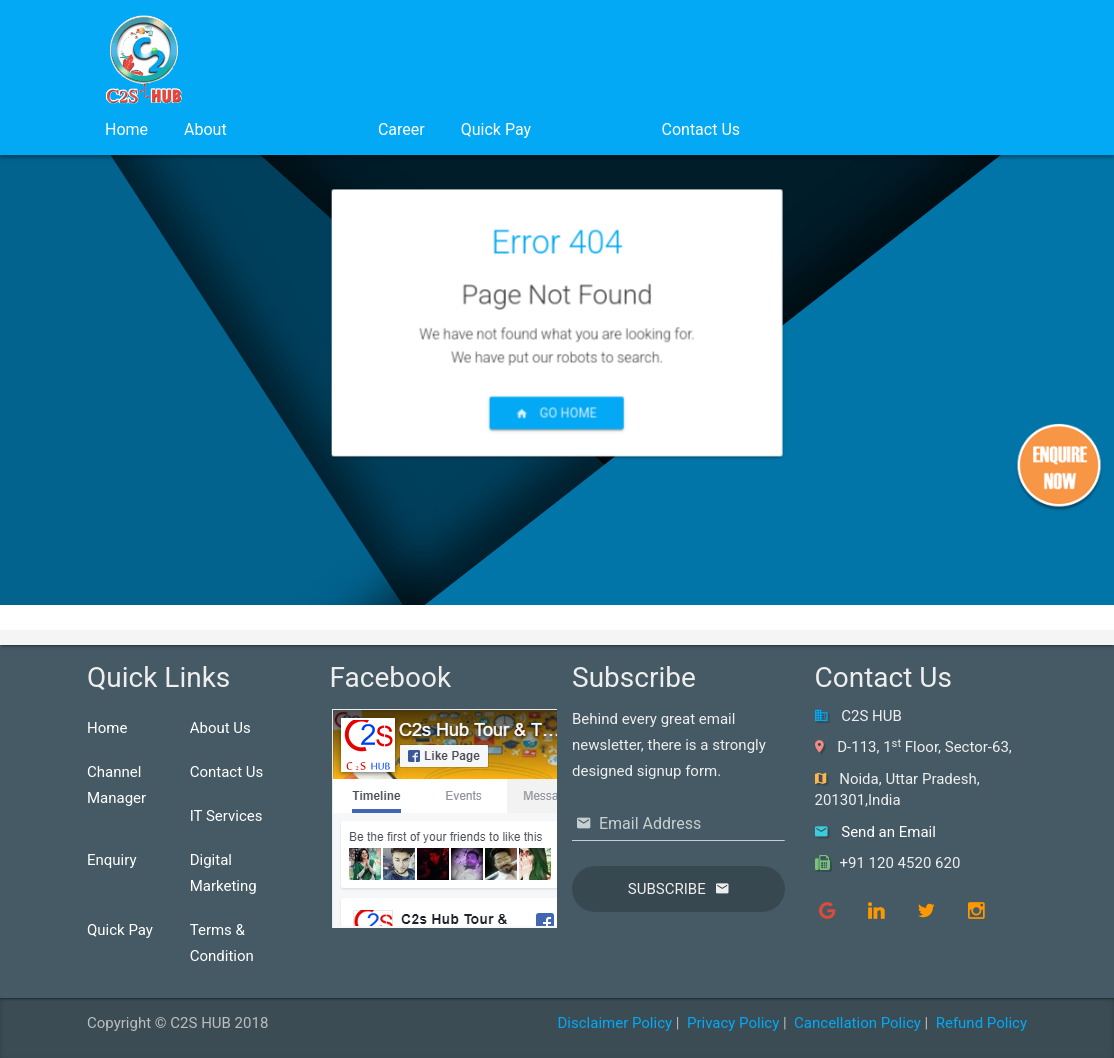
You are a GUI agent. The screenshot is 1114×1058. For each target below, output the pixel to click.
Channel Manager (116, 785)
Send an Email (888, 832)
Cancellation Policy (857, 1023)
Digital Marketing (223, 873)
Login (596, 129)
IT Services (226, 816)
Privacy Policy (733, 1023)
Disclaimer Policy (614, 1023)
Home (126, 129)
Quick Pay (496, 129)
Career (401, 129)
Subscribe (667, 889)
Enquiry (112, 860)
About (205, 129)
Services (302, 129)
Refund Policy (981, 1023)
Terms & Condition (222, 943)
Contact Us (701, 129)
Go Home (557, 434)
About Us (220, 728)
